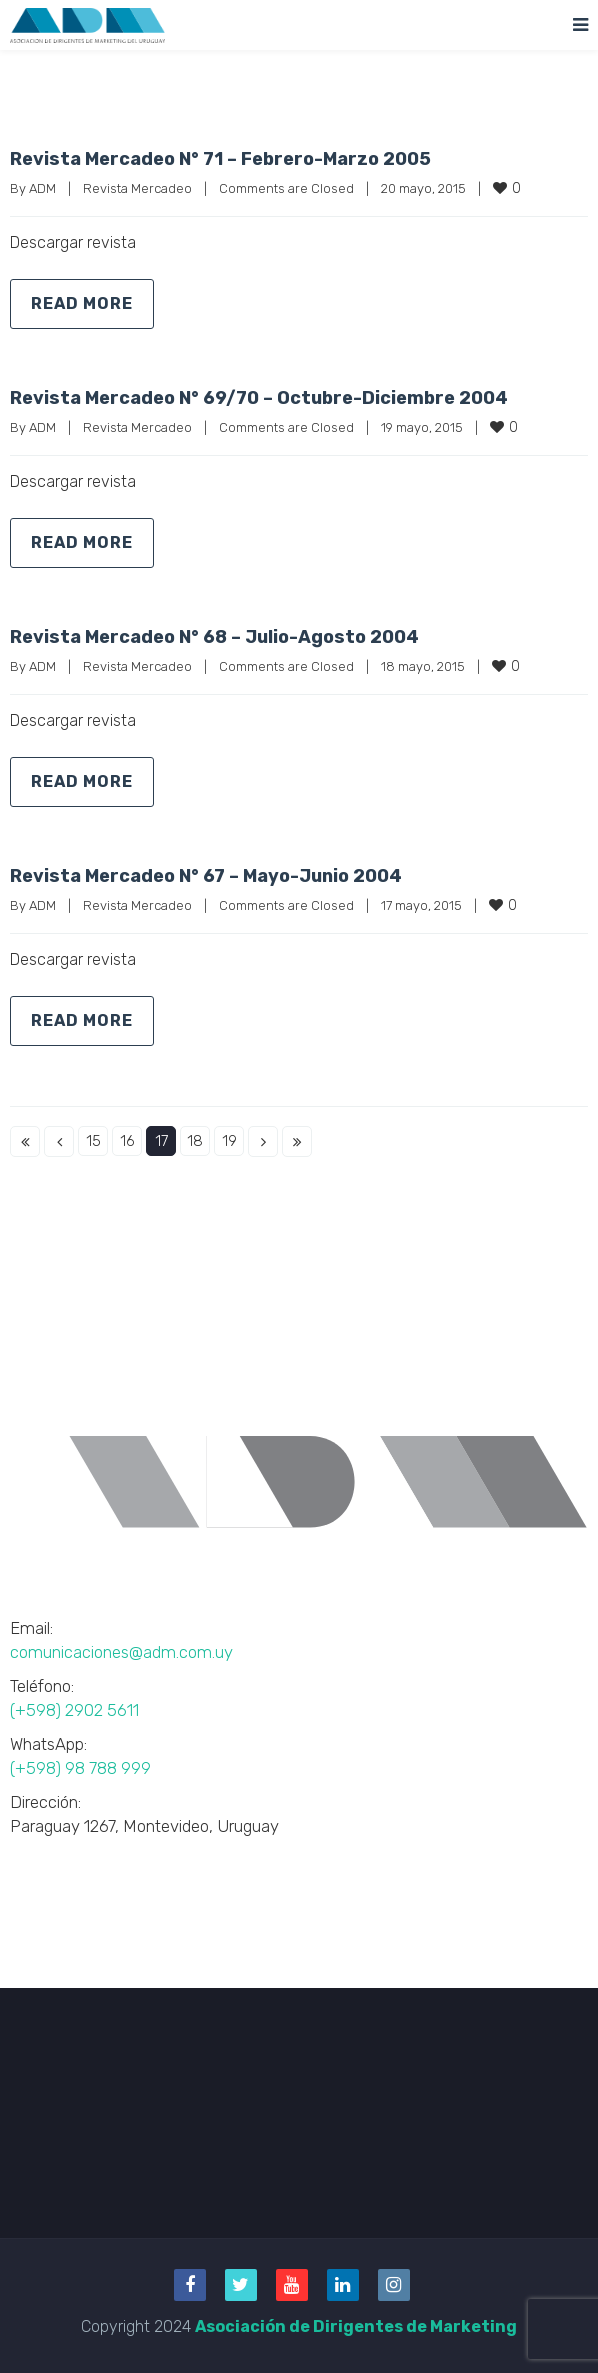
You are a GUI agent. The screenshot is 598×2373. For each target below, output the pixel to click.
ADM (42, 188)
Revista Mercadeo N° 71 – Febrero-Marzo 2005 (220, 159)
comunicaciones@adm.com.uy (121, 1652)
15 (93, 1141)
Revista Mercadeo (137, 188)
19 (229, 1141)
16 (127, 1141)
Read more (82, 303)
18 (195, 1141)
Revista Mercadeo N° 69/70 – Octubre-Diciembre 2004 (259, 398)
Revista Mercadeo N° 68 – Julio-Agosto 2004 (214, 637)
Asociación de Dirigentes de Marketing (356, 2326)
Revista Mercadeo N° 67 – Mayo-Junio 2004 (206, 876)
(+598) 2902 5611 (74, 1710)
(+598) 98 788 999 (80, 1768)
